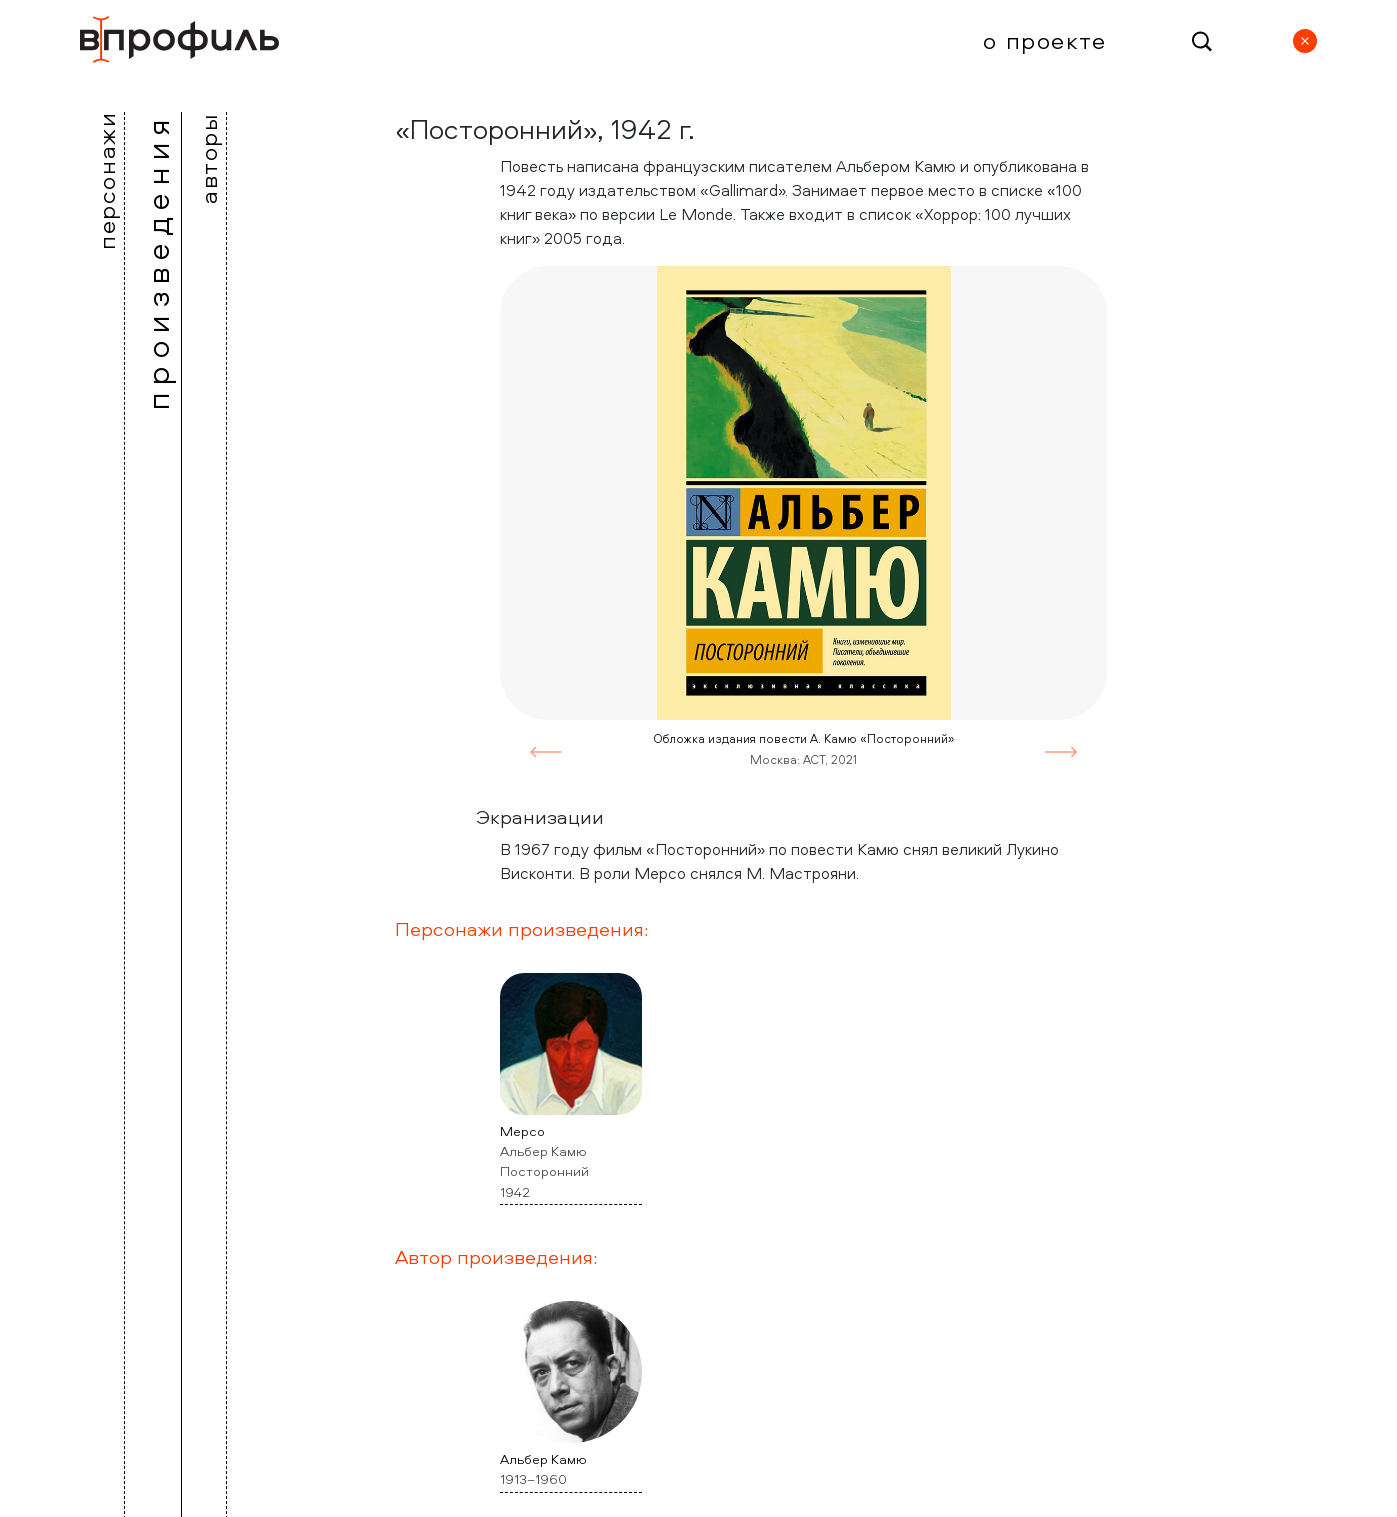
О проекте (1044, 40)
